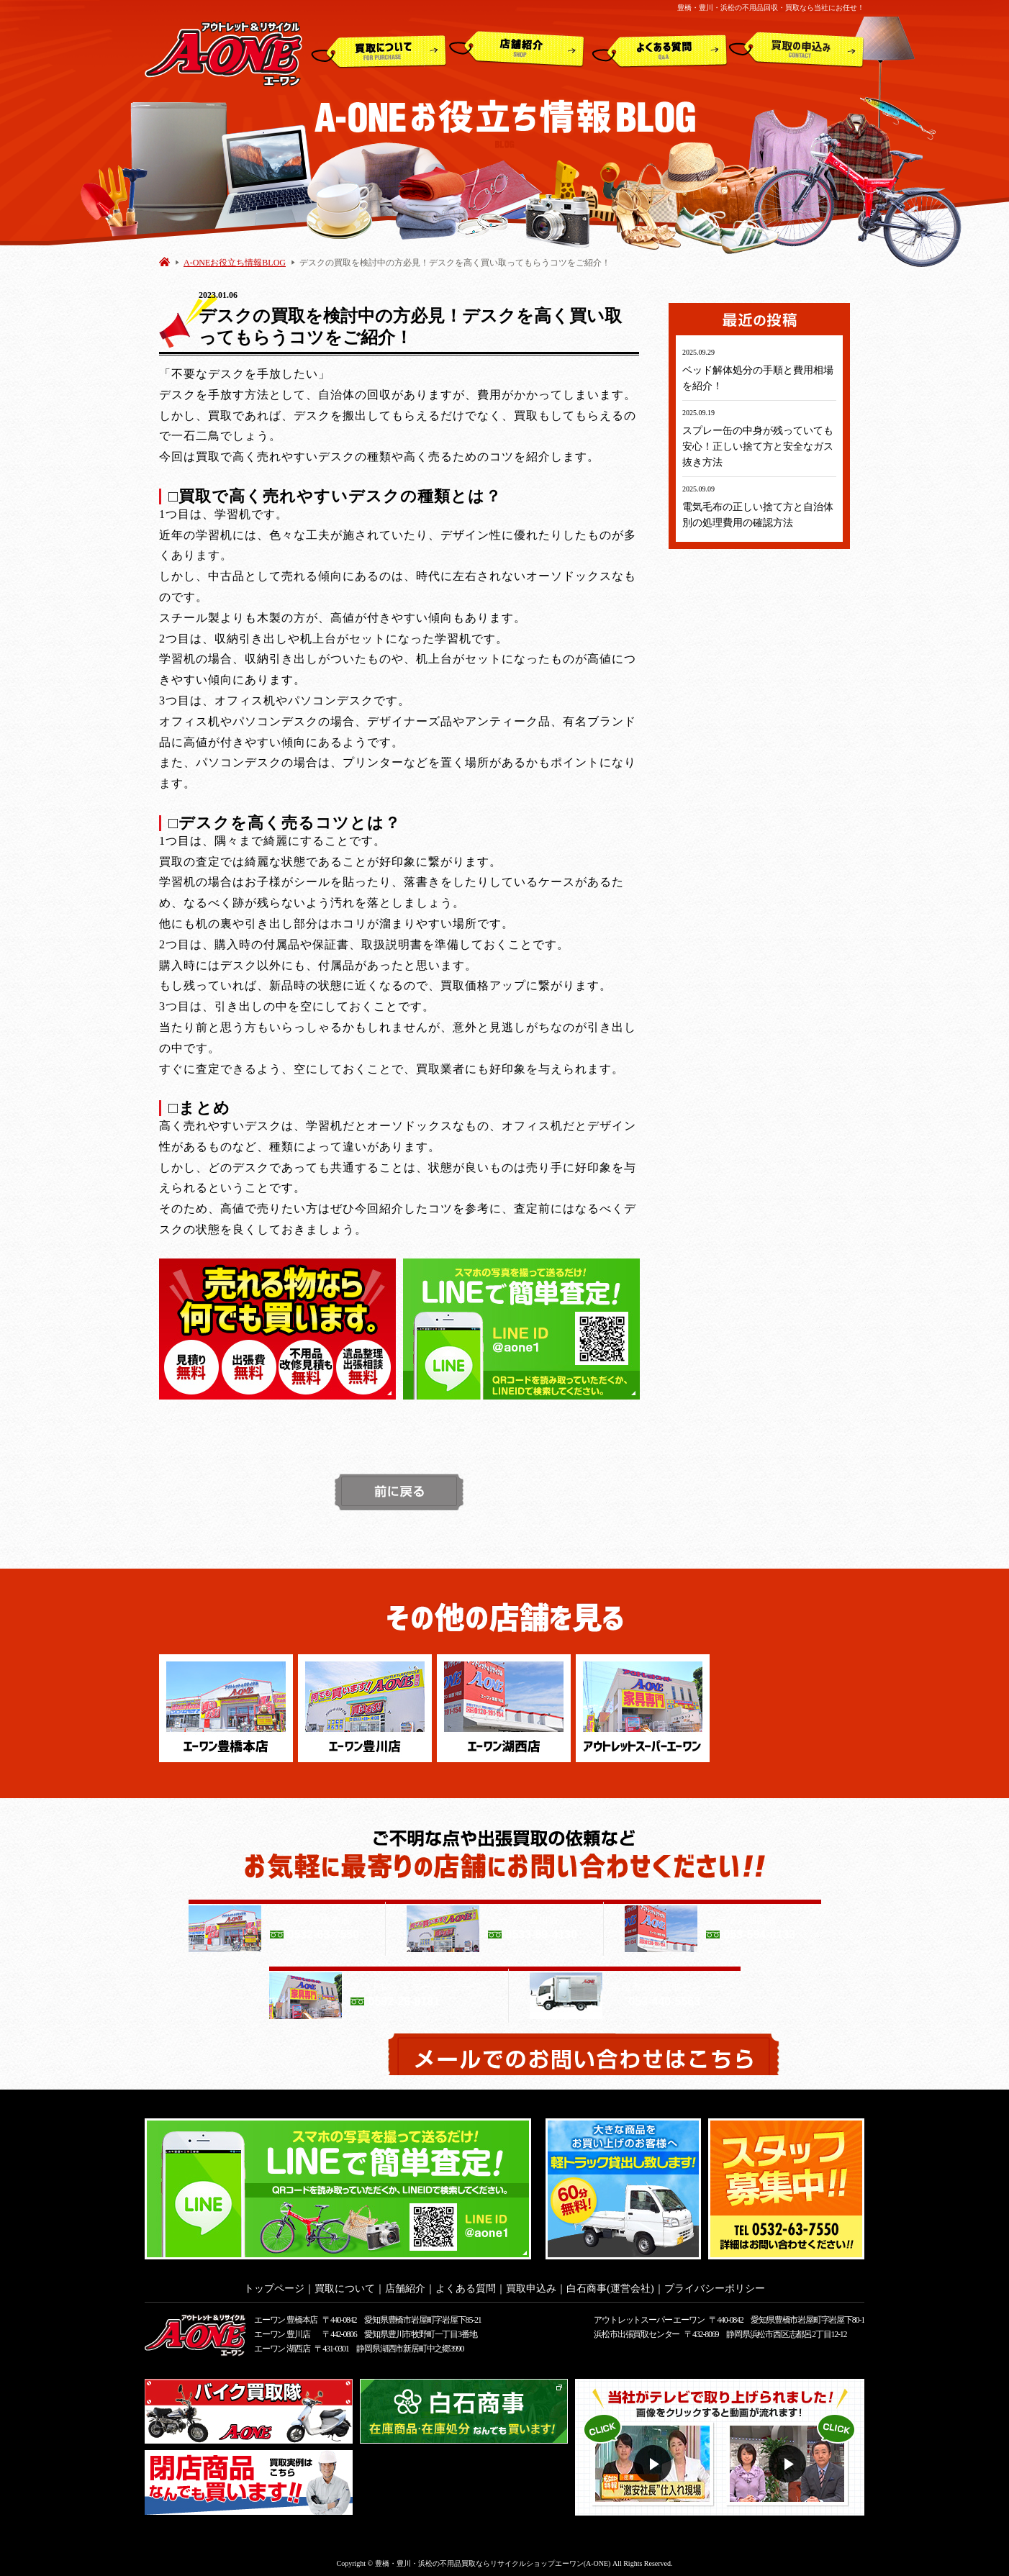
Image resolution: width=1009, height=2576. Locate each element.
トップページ (274, 2284)
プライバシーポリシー (714, 2284)
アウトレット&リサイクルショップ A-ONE (223, 53)
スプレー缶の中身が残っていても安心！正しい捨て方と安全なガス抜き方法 (757, 446)
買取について (379, 49)
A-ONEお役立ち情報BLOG (235, 263)
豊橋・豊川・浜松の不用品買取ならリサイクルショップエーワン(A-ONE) (493, 2559)
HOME (164, 261)
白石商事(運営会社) (609, 2284)
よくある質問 (660, 49)
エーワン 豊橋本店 (285, 2315)
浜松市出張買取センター (636, 2330)
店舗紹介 (516, 49)
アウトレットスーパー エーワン (649, 2315)
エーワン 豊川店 (281, 2330)
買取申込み (796, 49)
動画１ (654, 2460)
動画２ (789, 2460)
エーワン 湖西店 (281, 2344)
